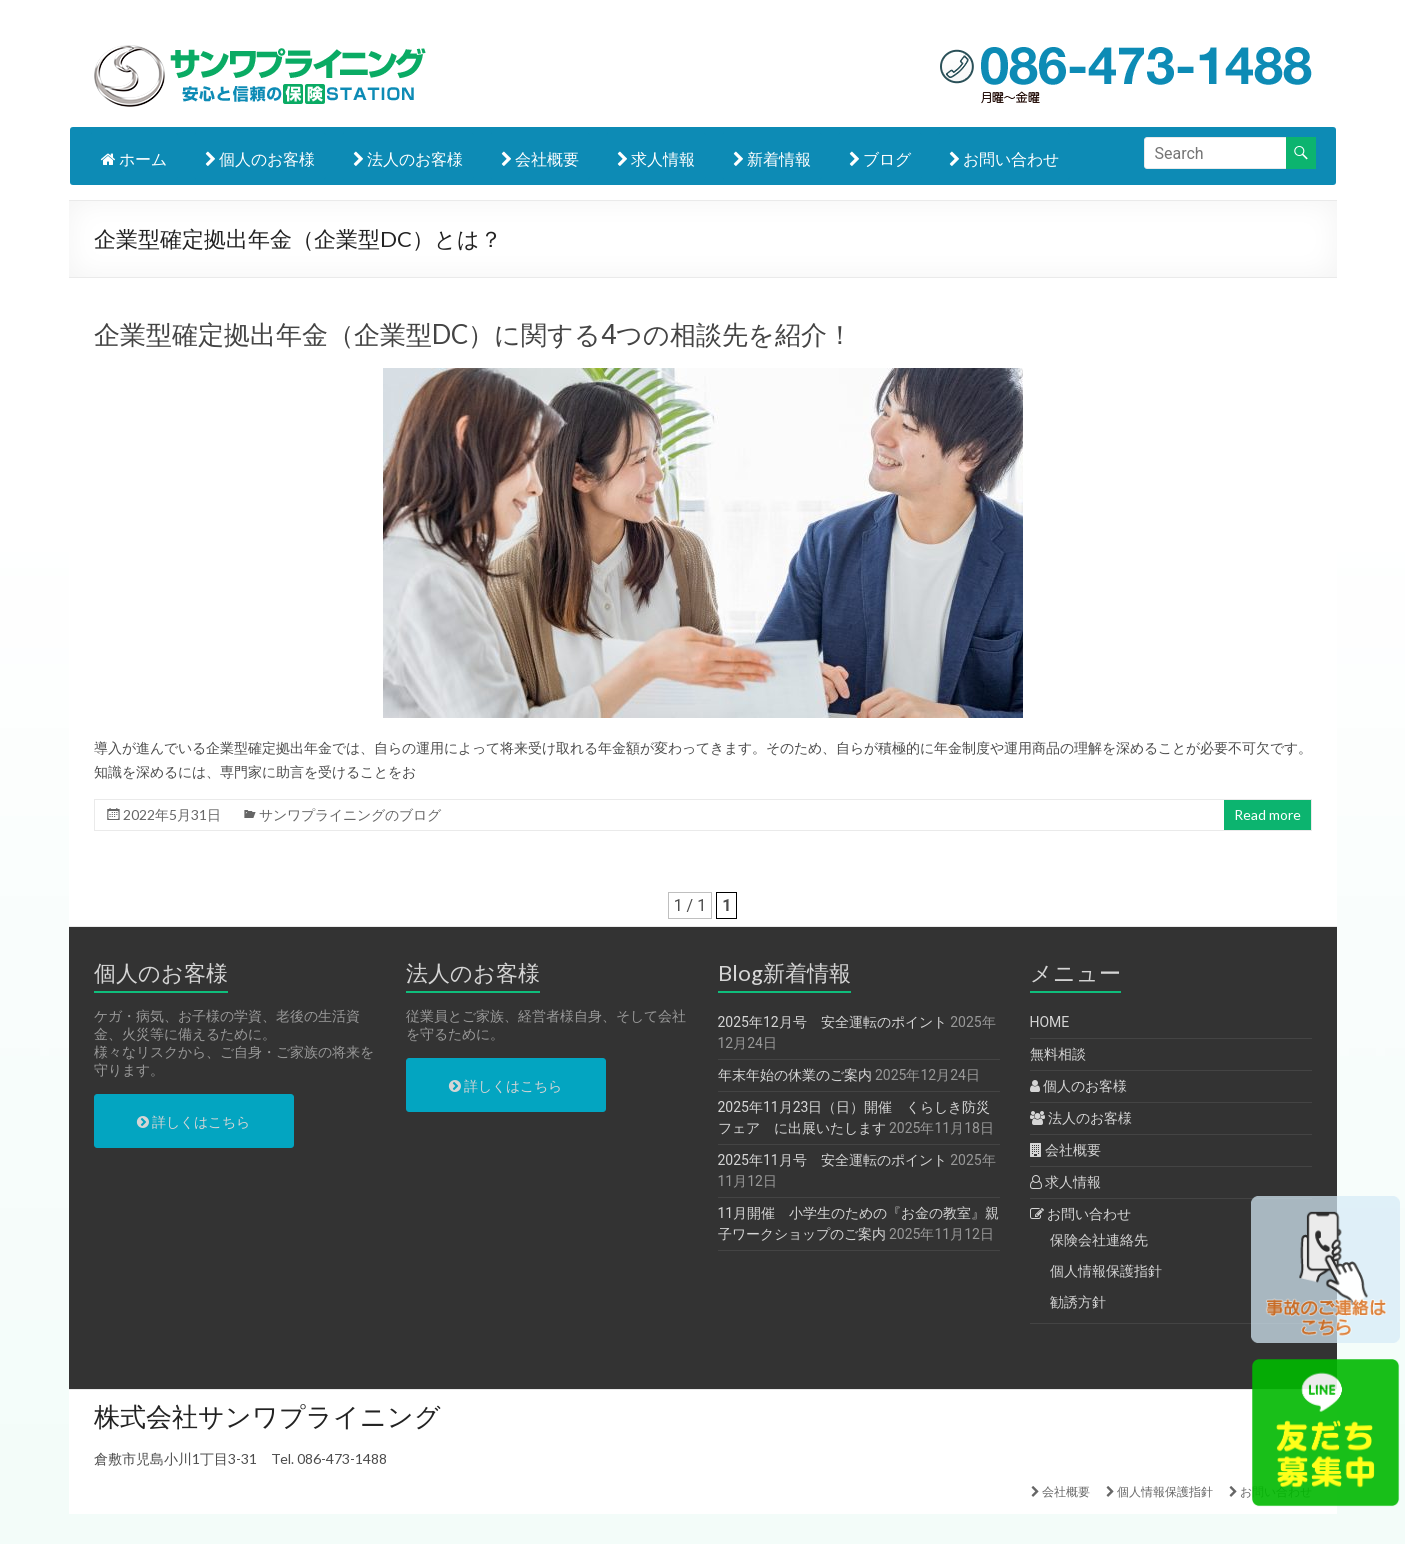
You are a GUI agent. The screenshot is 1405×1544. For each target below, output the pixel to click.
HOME (1050, 1022)
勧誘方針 (1078, 1302)
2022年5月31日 (172, 814)
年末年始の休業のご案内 (795, 1075)
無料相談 (1058, 1054)
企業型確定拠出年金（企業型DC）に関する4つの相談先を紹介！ (473, 334)
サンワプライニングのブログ (350, 814)
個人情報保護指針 (1106, 1271)
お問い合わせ (1004, 158)
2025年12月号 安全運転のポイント (832, 1022)
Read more (1267, 814)
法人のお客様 (408, 158)
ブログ (880, 158)
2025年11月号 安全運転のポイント (832, 1160)
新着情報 (772, 158)
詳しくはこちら (193, 1122)
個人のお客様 (260, 158)
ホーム (134, 158)
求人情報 (656, 158)
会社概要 (540, 158)
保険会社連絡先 (1099, 1240)
